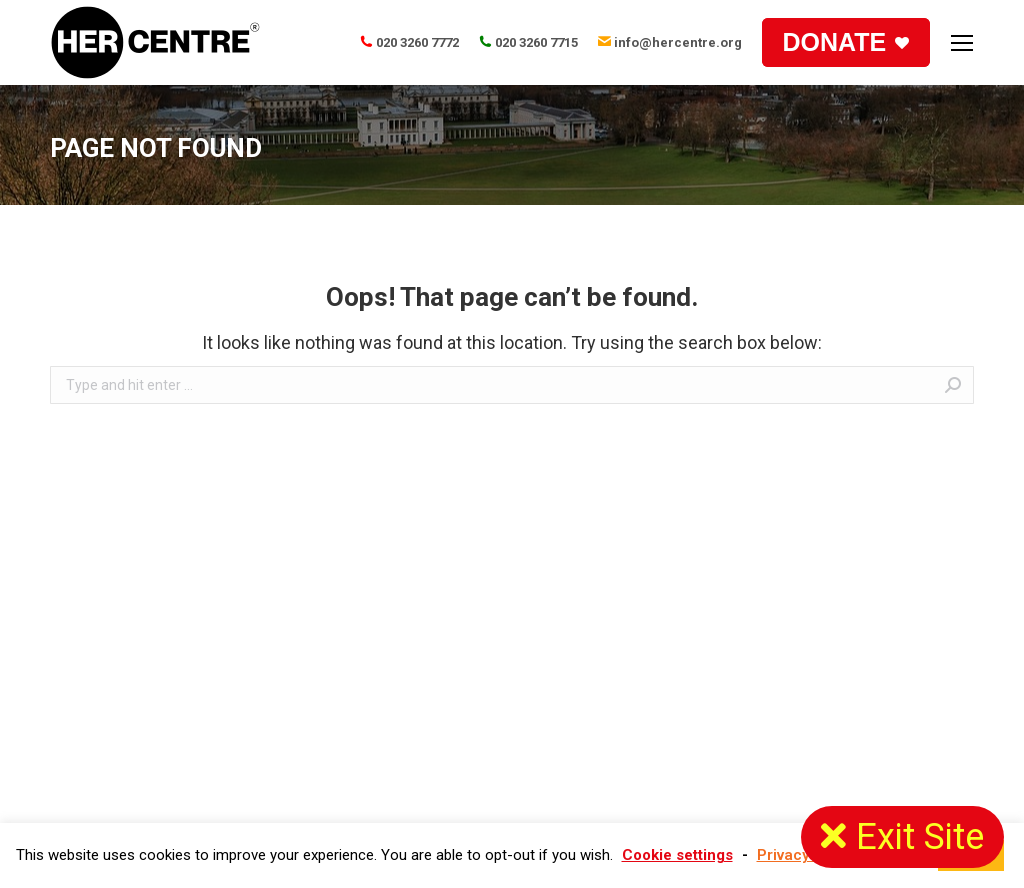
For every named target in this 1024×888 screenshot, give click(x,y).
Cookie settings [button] (677, 855)
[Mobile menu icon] (962, 43)
